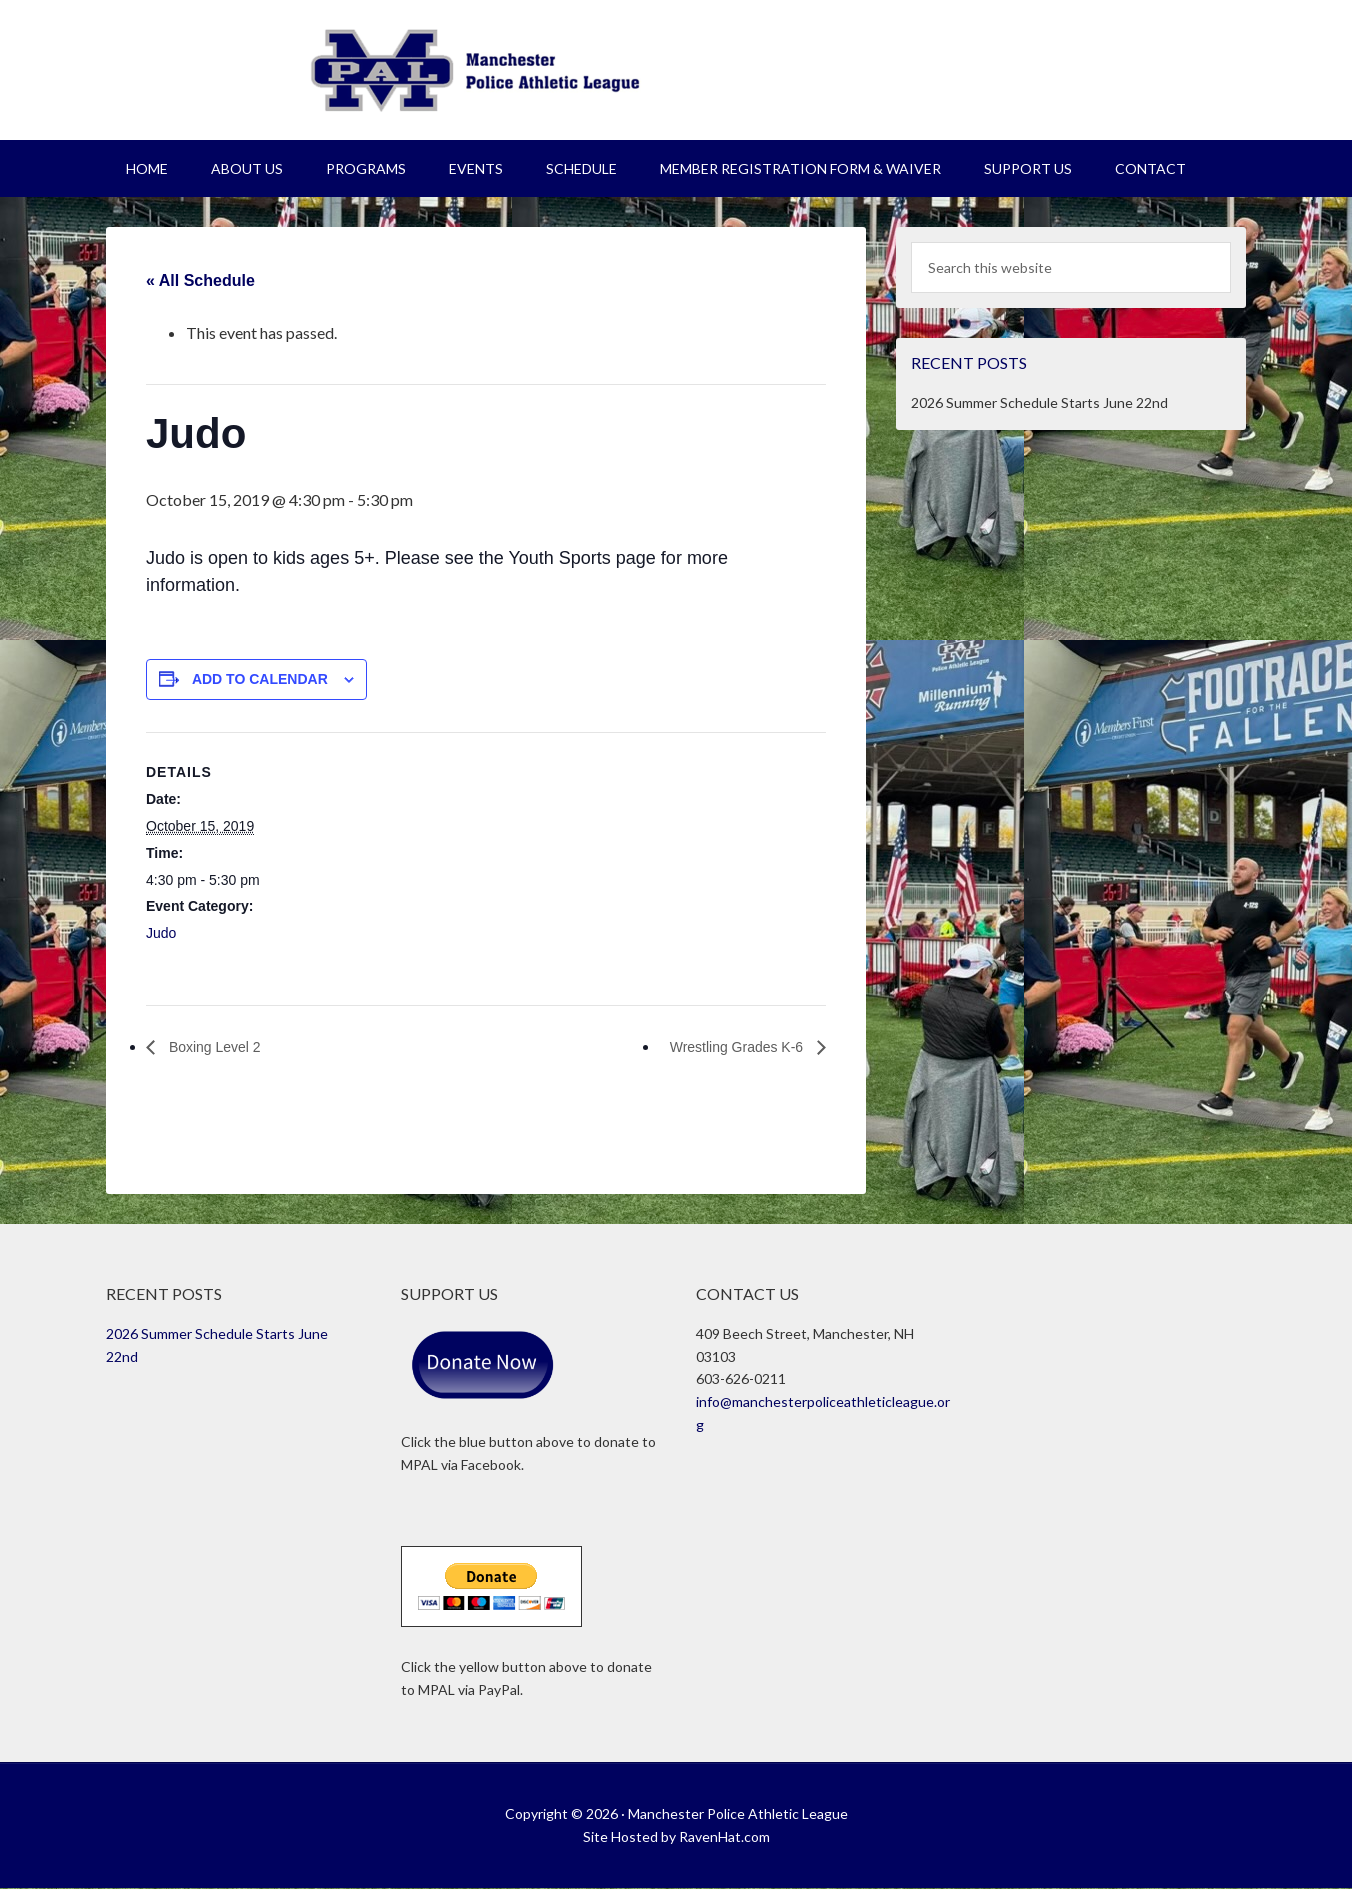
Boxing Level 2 (219, 1046)
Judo (161, 933)
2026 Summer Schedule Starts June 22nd (1039, 402)
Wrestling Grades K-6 (728, 1046)
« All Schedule (200, 280)
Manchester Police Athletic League (676, 70)
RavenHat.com (724, 1836)
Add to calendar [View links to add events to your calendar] (260, 679)
